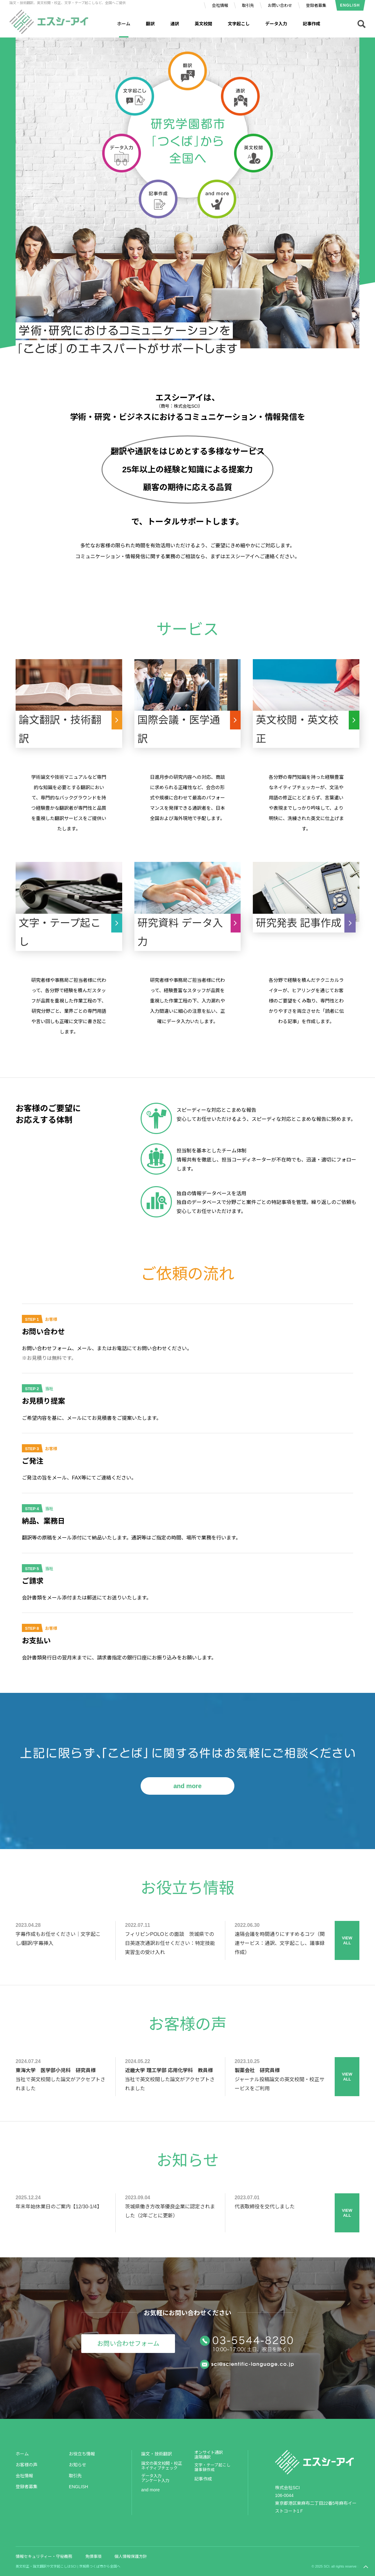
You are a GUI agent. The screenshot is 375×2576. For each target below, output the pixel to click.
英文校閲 (203, 23)
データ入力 (276, 23)
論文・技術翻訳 (156, 2453)
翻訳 (150, 23)
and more (187, 1786)
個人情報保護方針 (130, 2556)
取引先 (248, 5)
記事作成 (311, 23)
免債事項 (93, 2556)
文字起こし (239, 23)
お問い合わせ (280, 5)
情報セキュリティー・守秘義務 (44, 2556)
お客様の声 (27, 2464)
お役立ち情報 (82, 2453)
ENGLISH (350, 5)
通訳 (174, 23)
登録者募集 (316, 5)
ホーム (22, 2453)
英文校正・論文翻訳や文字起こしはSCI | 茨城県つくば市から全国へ (68, 2566)
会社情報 (220, 5)
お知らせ (77, 2464)
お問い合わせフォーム (128, 2343)
